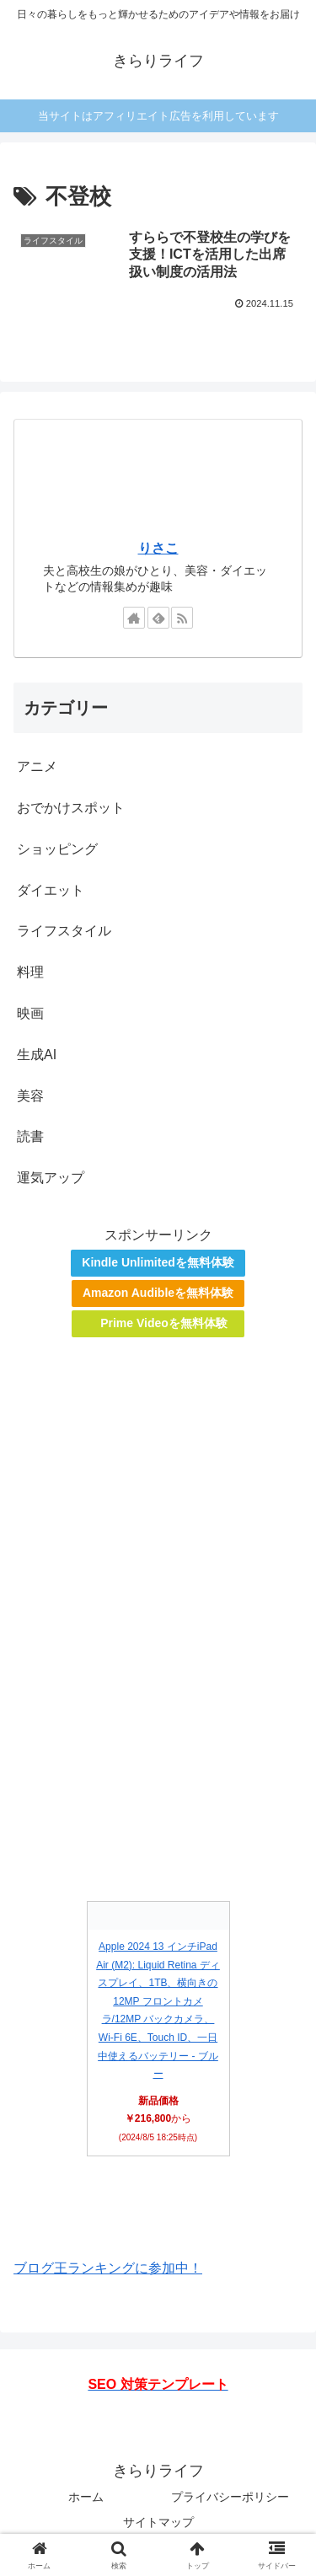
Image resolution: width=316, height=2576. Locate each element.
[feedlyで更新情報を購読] (158, 618)
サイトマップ (158, 2522)
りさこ (158, 548)
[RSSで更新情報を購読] (182, 618)
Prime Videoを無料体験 (163, 1323)
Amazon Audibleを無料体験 (158, 1292)
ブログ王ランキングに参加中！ (107, 2268)
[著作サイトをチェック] (134, 618)
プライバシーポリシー (230, 2497)
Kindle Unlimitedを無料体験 (157, 1262)
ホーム (86, 2497)
